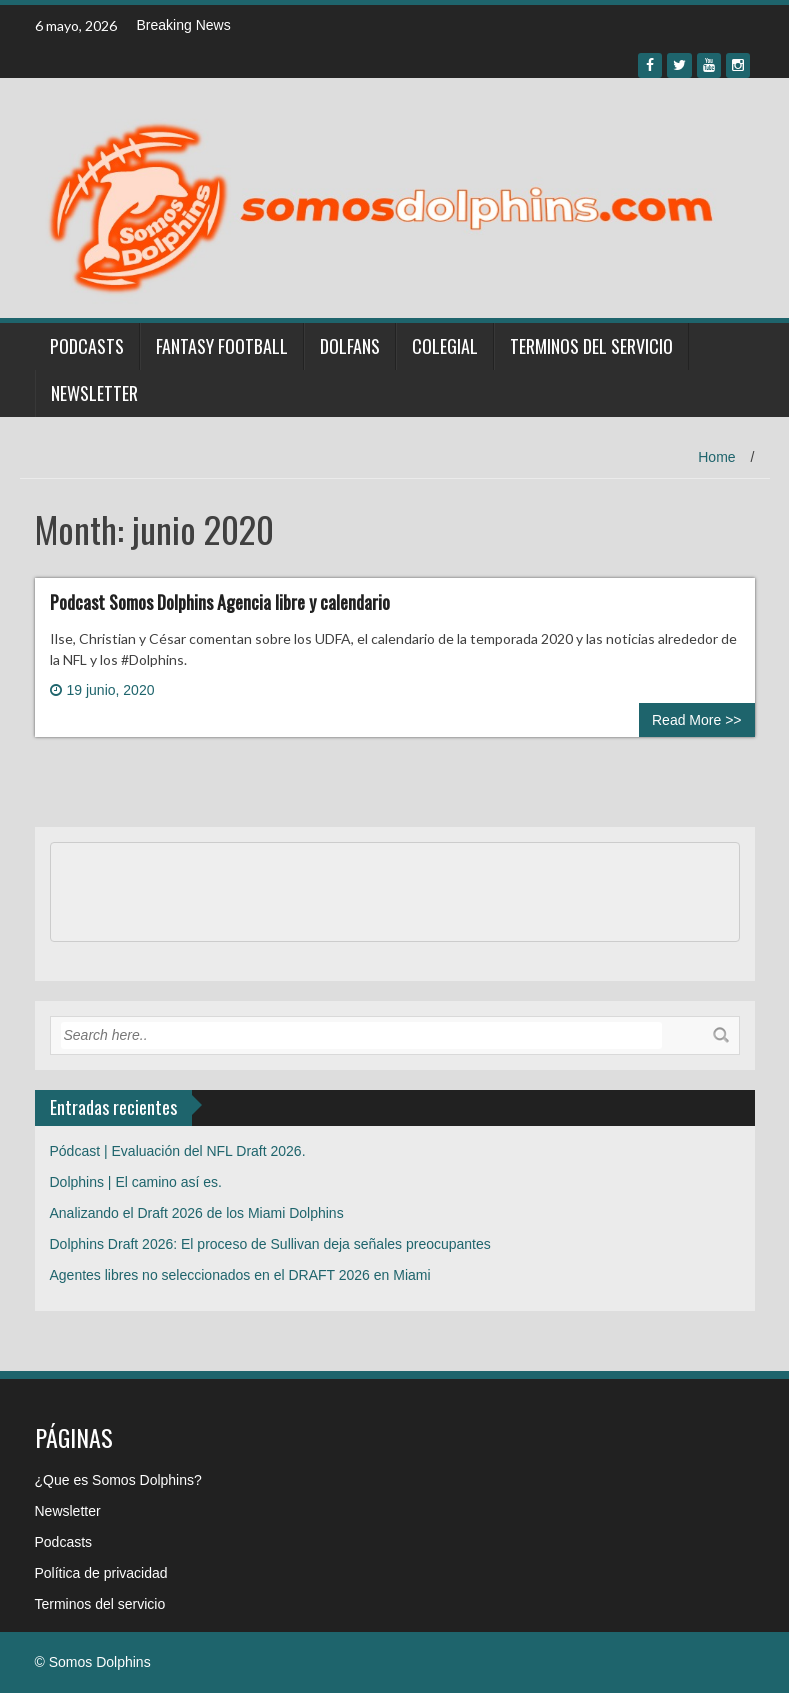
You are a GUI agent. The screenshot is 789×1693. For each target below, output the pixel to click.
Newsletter (94, 393)
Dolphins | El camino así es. (136, 1182)
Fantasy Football (222, 346)
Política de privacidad (101, 1573)
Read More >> (697, 720)
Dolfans (350, 346)
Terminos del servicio (591, 346)
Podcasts (87, 346)
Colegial (445, 346)
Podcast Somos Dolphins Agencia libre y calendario (220, 602)
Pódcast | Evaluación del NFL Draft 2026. (178, 1151)
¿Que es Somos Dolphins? (118, 1480)
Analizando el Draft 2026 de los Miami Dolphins (197, 1213)
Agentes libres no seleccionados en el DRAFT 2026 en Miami (240, 1275)
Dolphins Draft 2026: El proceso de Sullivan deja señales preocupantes (270, 1244)
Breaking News (184, 25)
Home (716, 457)
